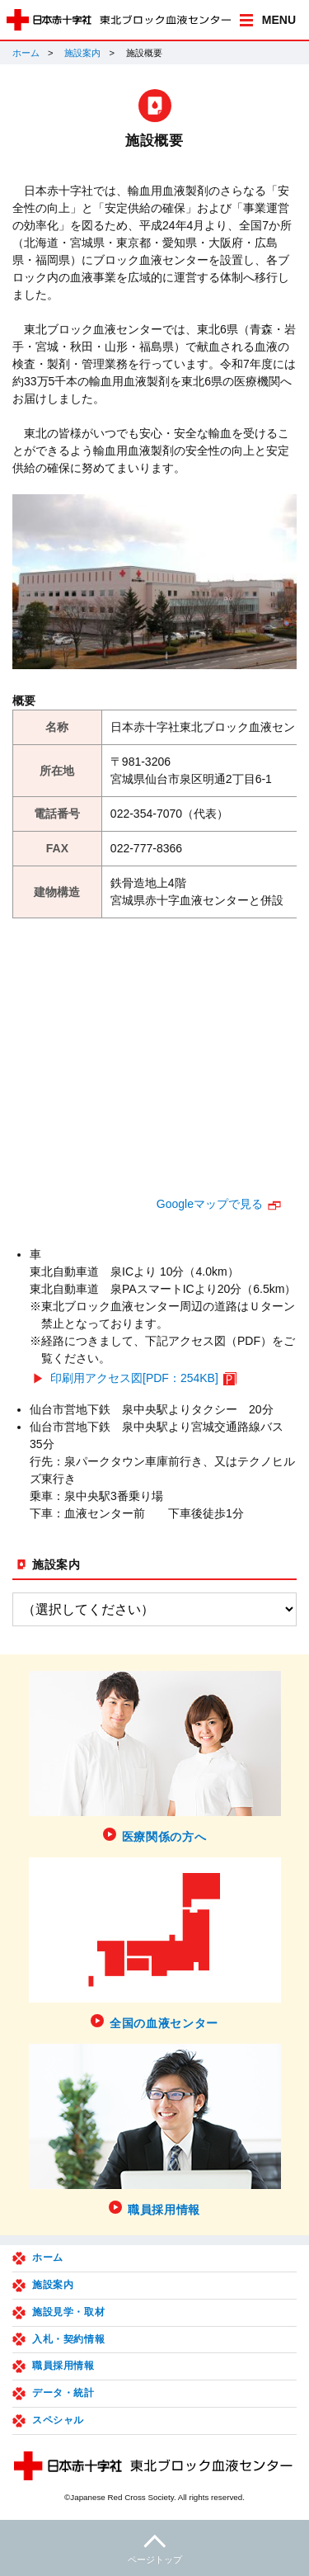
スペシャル (58, 2420)
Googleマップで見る (210, 1203)
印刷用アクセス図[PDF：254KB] (134, 1378)
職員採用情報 (63, 2365)
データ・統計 (63, 2393)
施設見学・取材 (68, 2312)
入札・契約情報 (68, 2339)
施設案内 (82, 53)
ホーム (26, 53)
